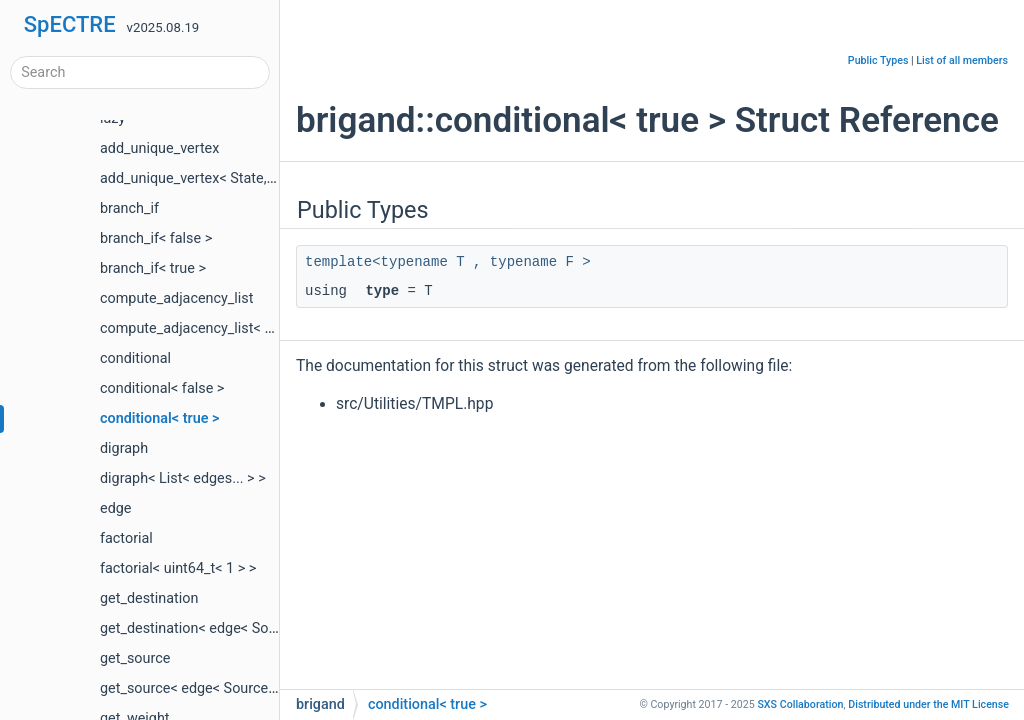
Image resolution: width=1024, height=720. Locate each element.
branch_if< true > (153, 268)
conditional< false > (162, 388)
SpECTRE (70, 24)
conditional (135, 358)
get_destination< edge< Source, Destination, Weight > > (274, 628)
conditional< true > (159, 418)
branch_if (129, 208)
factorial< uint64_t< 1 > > (178, 568)
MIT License (928, 704)
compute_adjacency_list (177, 298)
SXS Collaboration (800, 704)
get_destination (149, 598)
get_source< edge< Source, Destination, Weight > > (260, 688)
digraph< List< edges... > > (183, 478)
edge (115, 508)
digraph (124, 448)
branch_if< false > (156, 238)
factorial (126, 538)
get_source (135, 658)
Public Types (878, 60)
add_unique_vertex (159, 148)
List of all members (962, 60)
